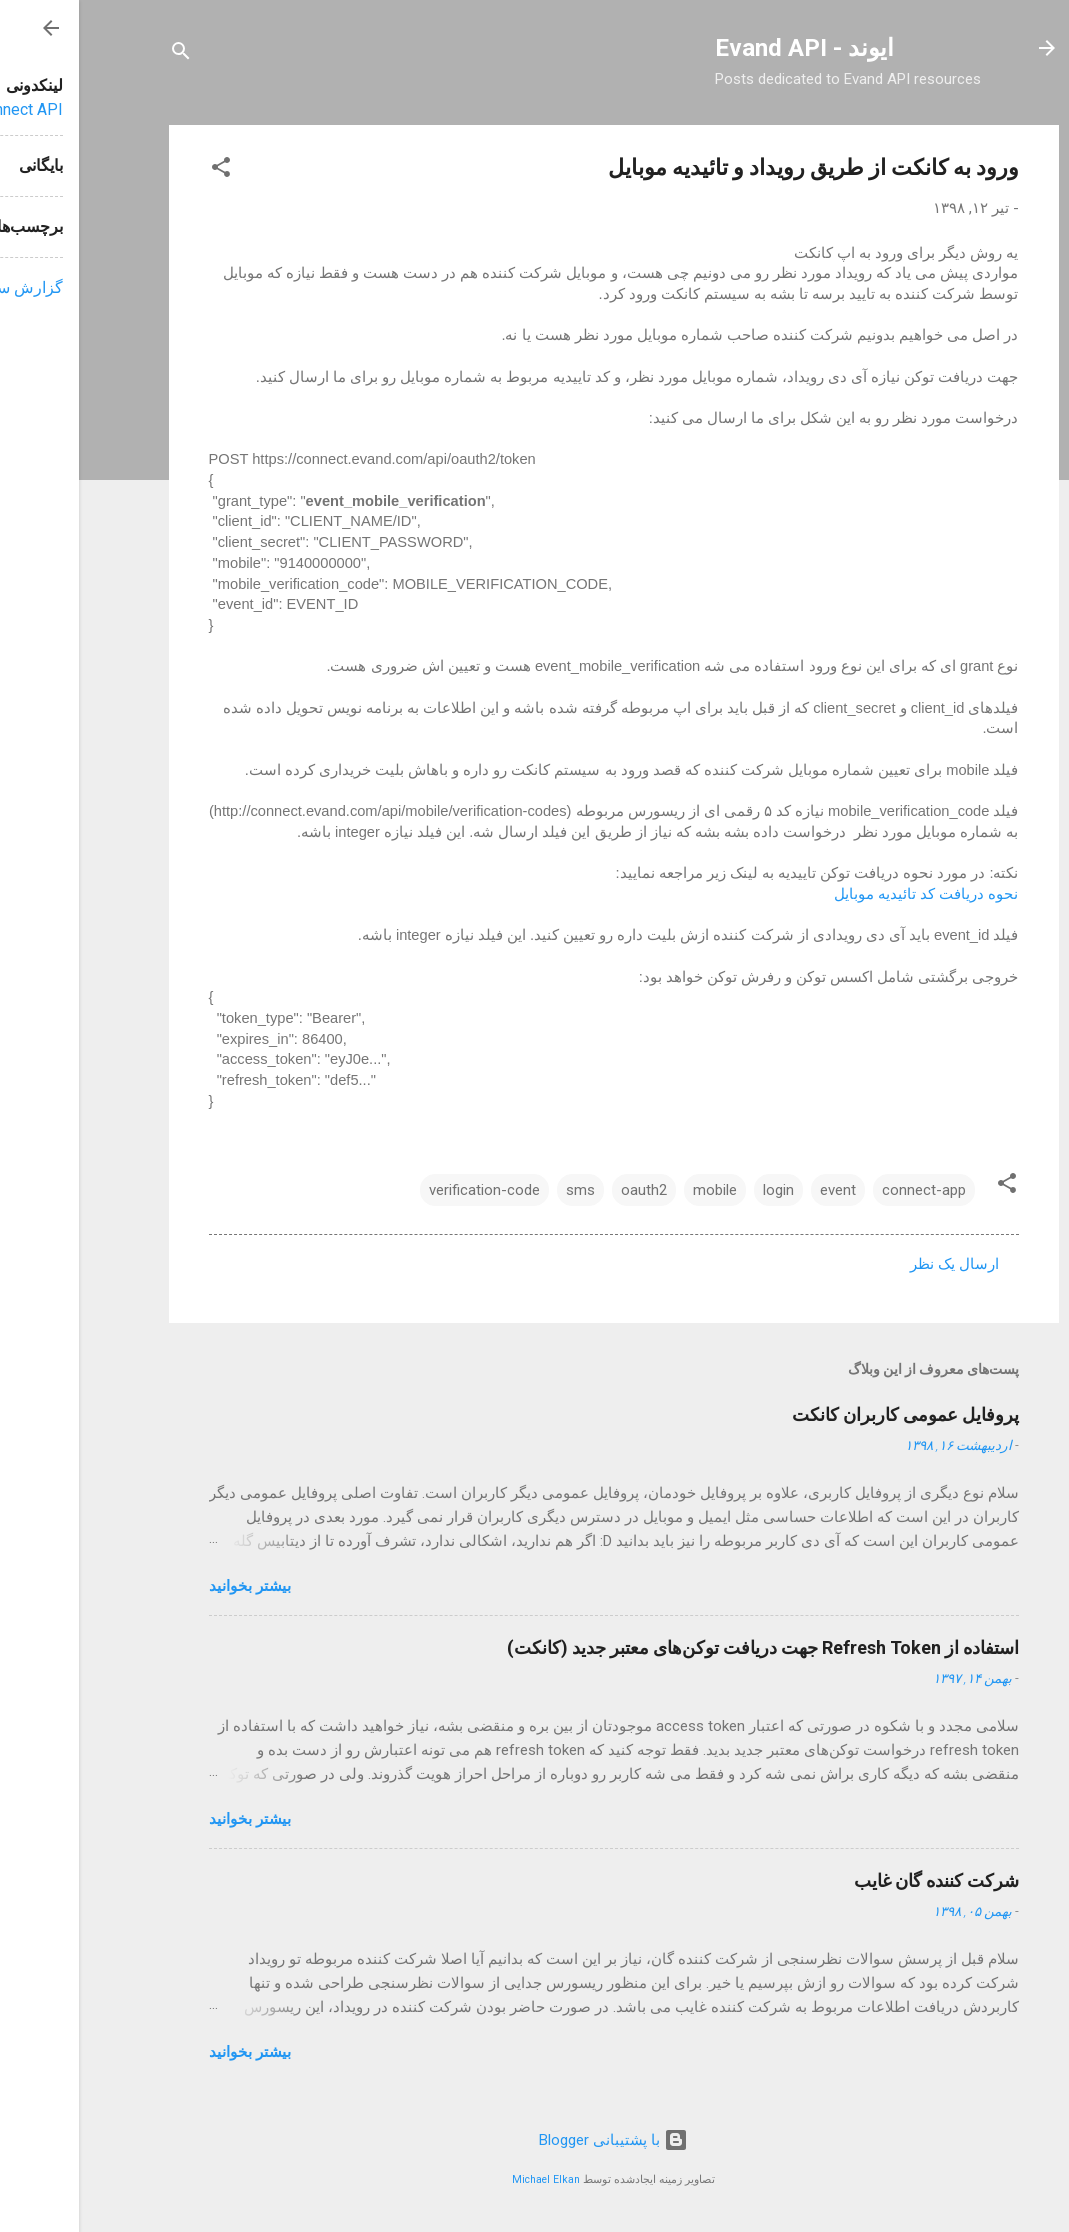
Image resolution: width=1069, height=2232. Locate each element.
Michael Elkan (467, 2179)
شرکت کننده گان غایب (857, 1880)
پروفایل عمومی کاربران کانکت (826, 1414)
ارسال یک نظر (875, 1264)
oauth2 (565, 1190)
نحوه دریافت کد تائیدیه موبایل (847, 894)
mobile (636, 1190)
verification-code (405, 1190)
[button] (142, 170)
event (759, 1190)
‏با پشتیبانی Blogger (534, 2140)
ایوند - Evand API (725, 48)
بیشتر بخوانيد (171, 1586)
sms (501, 1190)
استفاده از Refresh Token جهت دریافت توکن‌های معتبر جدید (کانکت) (684, 1647)
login (699, 1190)
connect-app (845, 1190)
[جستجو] (102, 54)
